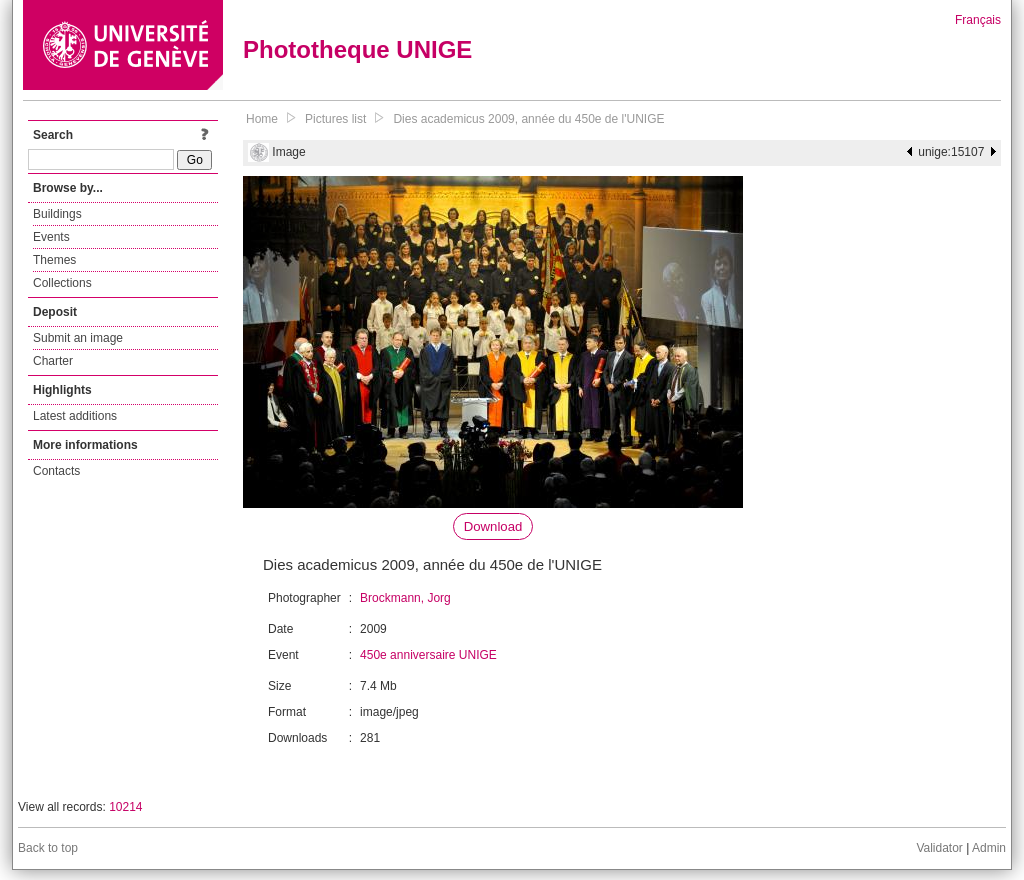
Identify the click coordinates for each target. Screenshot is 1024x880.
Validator (939, 848)
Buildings (57, 214)
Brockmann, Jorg (405, 598)
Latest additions (75, 416)
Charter (53, 361)
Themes (54, 260)
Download (493, 526)
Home (262, 119)
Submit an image (78, 338)
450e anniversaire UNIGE (428, 655)
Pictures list (335, 119)
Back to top (48, 848)
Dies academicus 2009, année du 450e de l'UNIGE (528, 119)
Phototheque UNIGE (357, 49)
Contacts (56, 471)
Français (978, 20)
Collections (62, 283)
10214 (125, 807)
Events (51, 237)
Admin (989, 848)
